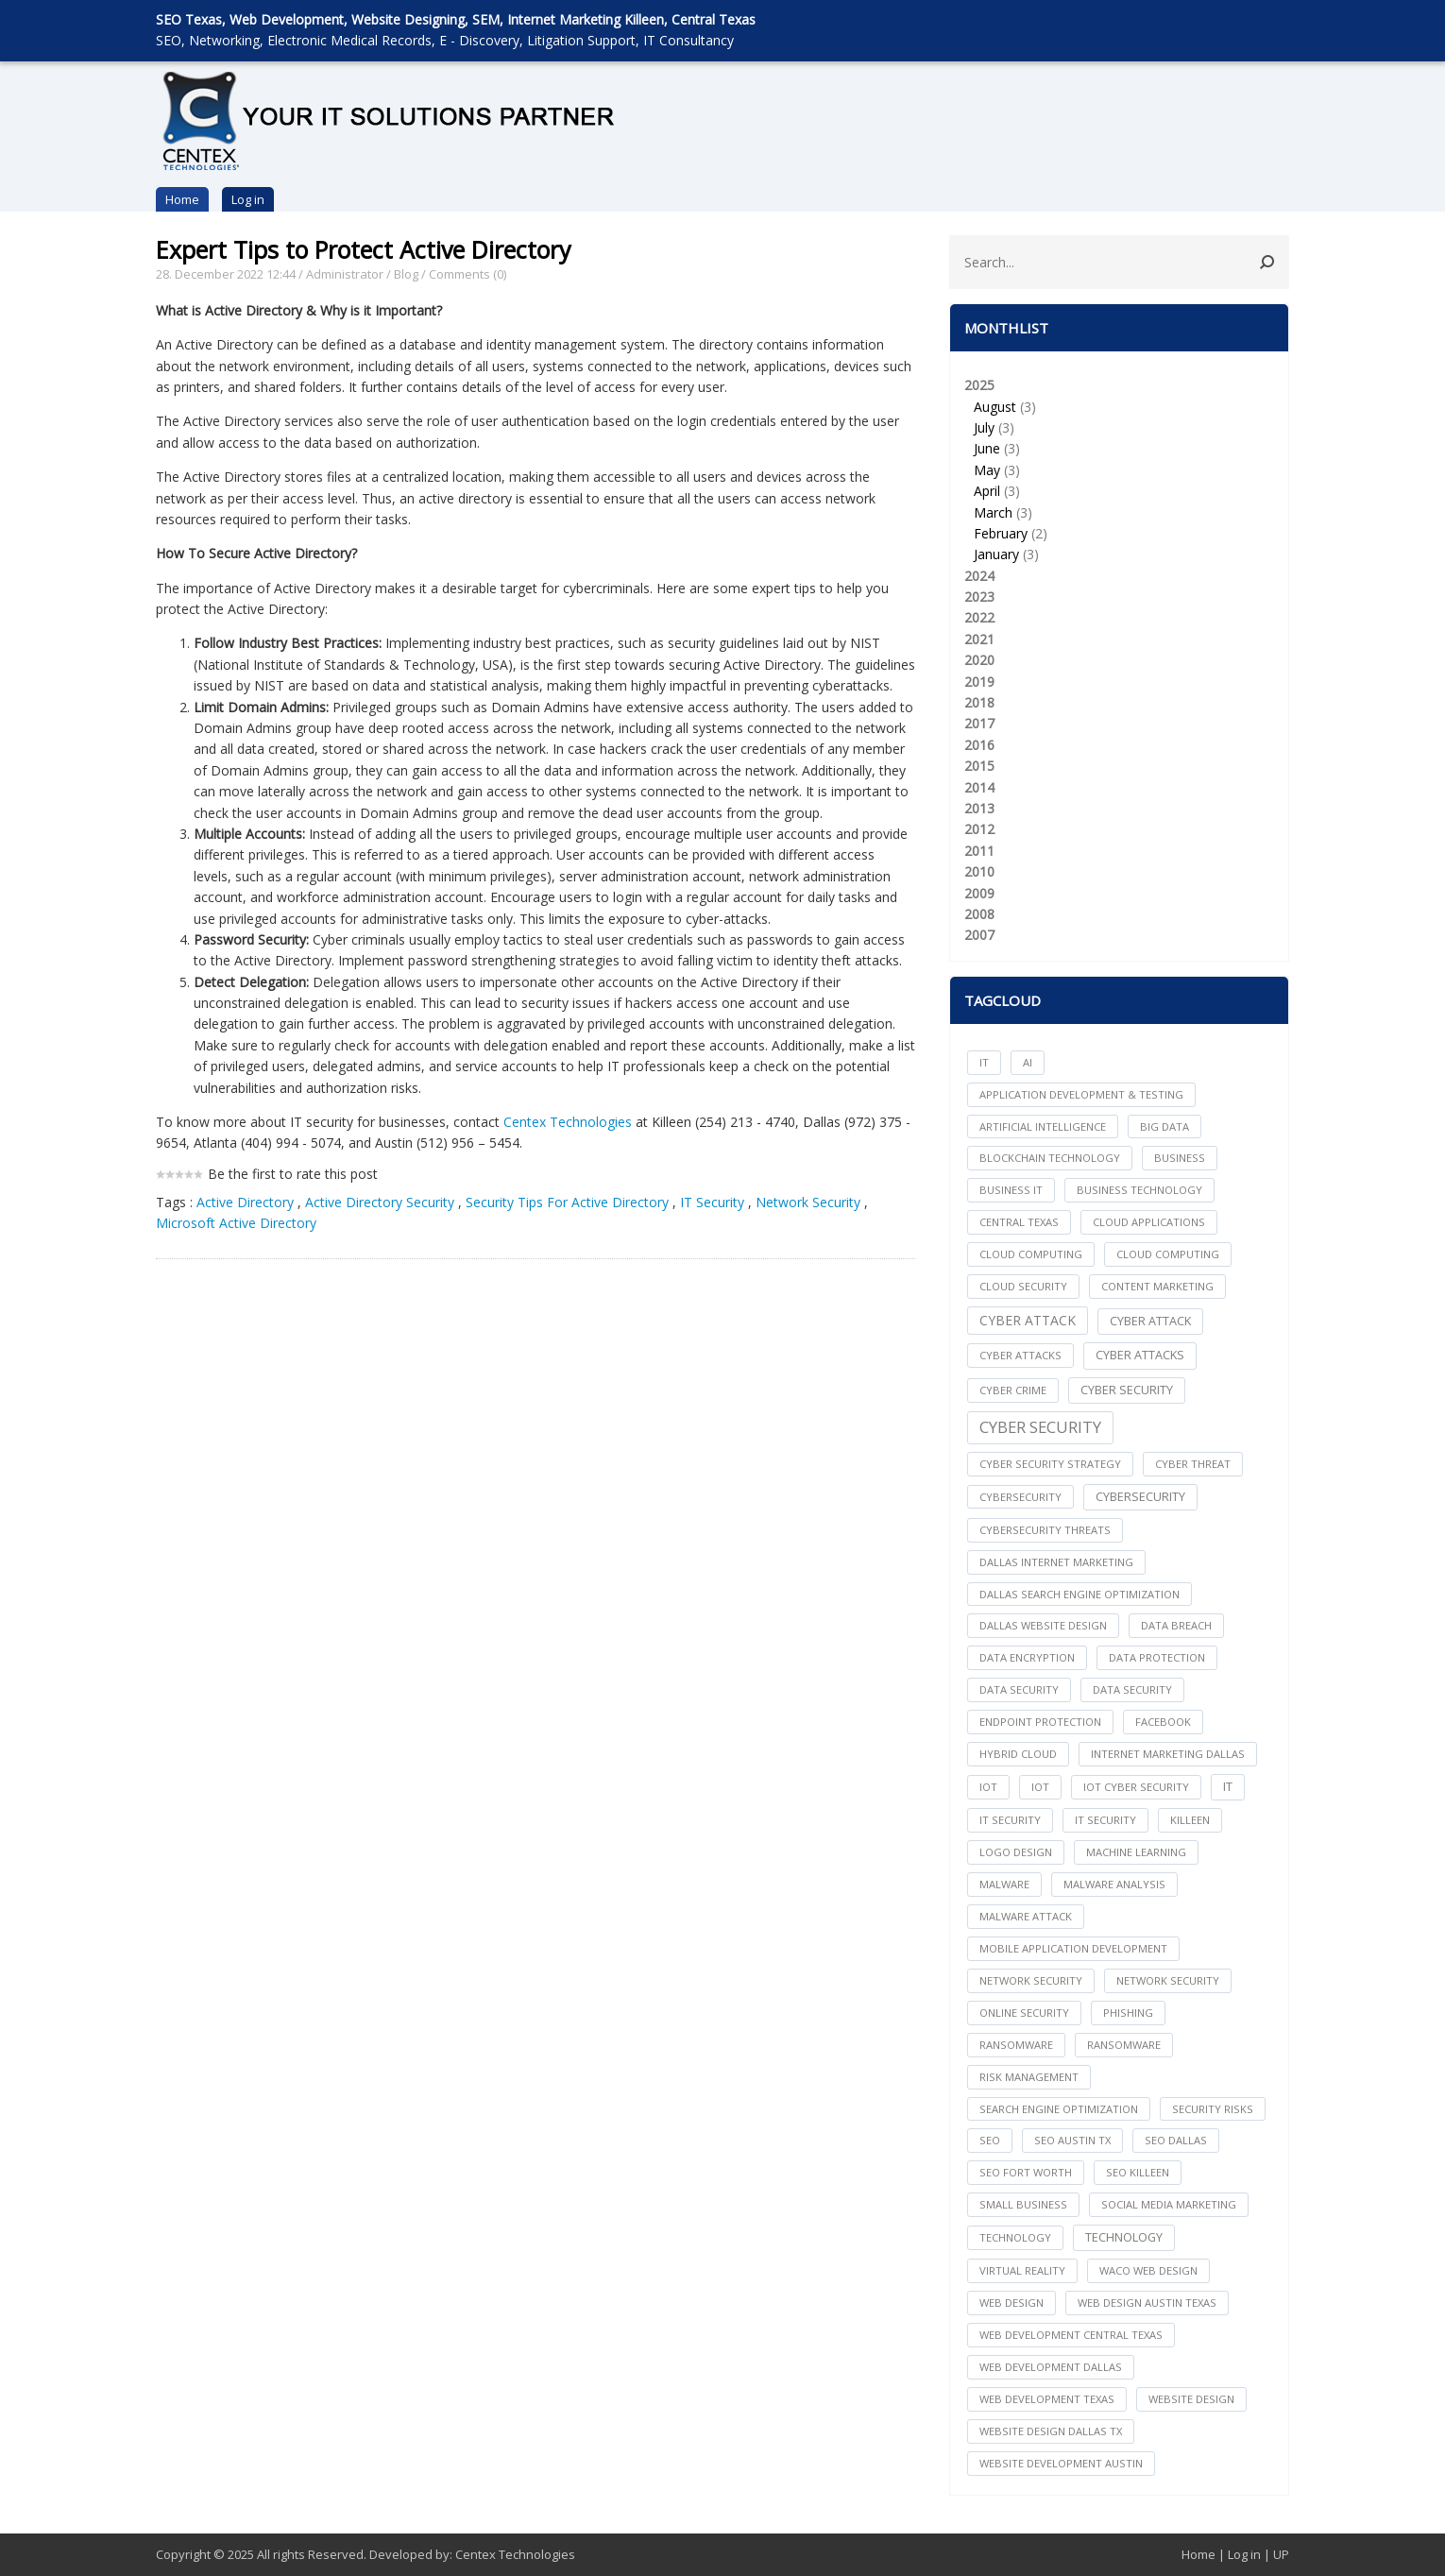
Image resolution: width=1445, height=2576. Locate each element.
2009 (979, 893)
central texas (1019, 1222)
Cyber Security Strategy (1050, 1464)
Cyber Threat (1193, 1464)
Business (1179, 1158)
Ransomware (1124, 2045)
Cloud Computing (1167, 1254)
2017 (979, 723)
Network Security (808, 1202)
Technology (1124, 2237)
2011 (979, 851)
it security (1010, 1820)
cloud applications (1149, 1222)
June (987, 448)
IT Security (712, 1202)
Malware (1004, 1884)
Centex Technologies (567, 1122)
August (995, 407)
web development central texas (1071, 2335)
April (987, 491)
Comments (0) (467, 273)
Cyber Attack (1027, 1320)
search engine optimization (1058, 2109)
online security (1024, 2012)
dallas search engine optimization (1079, 1594)
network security (1030, 1980)
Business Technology (1139, 1190)
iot (988, 1787)
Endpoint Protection (1040, 1721)
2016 (979, 745)
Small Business (1023, 2204)
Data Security (1132, 1689)
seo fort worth (1025, 2172)
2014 (979, 787)
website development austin (1061, 2463)
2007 (979, 935)
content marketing (1157, 1286)
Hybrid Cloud (1018, 1754)
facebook (1163, 1721)
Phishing (1128, 2012)
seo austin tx (1072, 2140)
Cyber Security (1040, 1427)
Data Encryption (1027, 1657)
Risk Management (1029, 2077)
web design (1011, 2302)
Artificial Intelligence (1042, 1126)
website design (1191, 2399)
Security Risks (1212, 2109)
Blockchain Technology (1049, 1158)
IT (984, 1062)
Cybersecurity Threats (1045, 1530)
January (996, 554)
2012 (979, 829)
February (1001, 533)
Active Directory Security (379, 1202)
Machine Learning (1136, 1852)
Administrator (344, 273)
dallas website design (1043, 1625)
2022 (979, 617)
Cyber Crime (1012, 1390)
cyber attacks (1020, 1355)
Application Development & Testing (1081, 1094)
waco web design (1148, 2270)
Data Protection (1157, 1657)
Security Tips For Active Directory (567, 1202)
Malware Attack (1025, 1916)
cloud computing (1030, 1254)
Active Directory (245, 1202)
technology (1015, 2237)
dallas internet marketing (1056, 1562)
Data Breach (1176, 1625)
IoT (1040, 1787)
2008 (979, 914)
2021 (979, 639)
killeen (1190, 1820)
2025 (1119, 471)
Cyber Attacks (1140, 1355)
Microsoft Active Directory (236, 1223)
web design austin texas (1147, 2302)
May (987, 470)
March (993, 512)
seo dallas (1176, 2140)
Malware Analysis (1114, 1884)
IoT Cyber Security (1136, 1787)
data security (1019, 1689)
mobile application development (1073, 1948)
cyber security (1126, 1390)
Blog (406, 273)
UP (1281, 2554)
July (984, 427)
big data (1164, 1126)
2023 (979, 597)
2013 (979, 808)
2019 (979, 682)
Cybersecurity (1140, 1497)
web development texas (1046, 2399)
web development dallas (1050, 2367)
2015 (979, 766)
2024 (979, 576)
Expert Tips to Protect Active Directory (363, 249)
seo (989, 2140)
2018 (979, 702)
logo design (1015, 1852)
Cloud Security (1023, 1286)
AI (1027, 1062)
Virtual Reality (1022, 2270)
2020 (979, 660)
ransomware (1016, 2045)
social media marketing (1168, 2204)
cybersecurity (1020, 1497)
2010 (979, 871)
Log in (247, 199)
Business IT (1011, 1190)
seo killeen (1137, 2172)
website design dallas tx (1050, 2431)
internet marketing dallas (1168, 1754)
